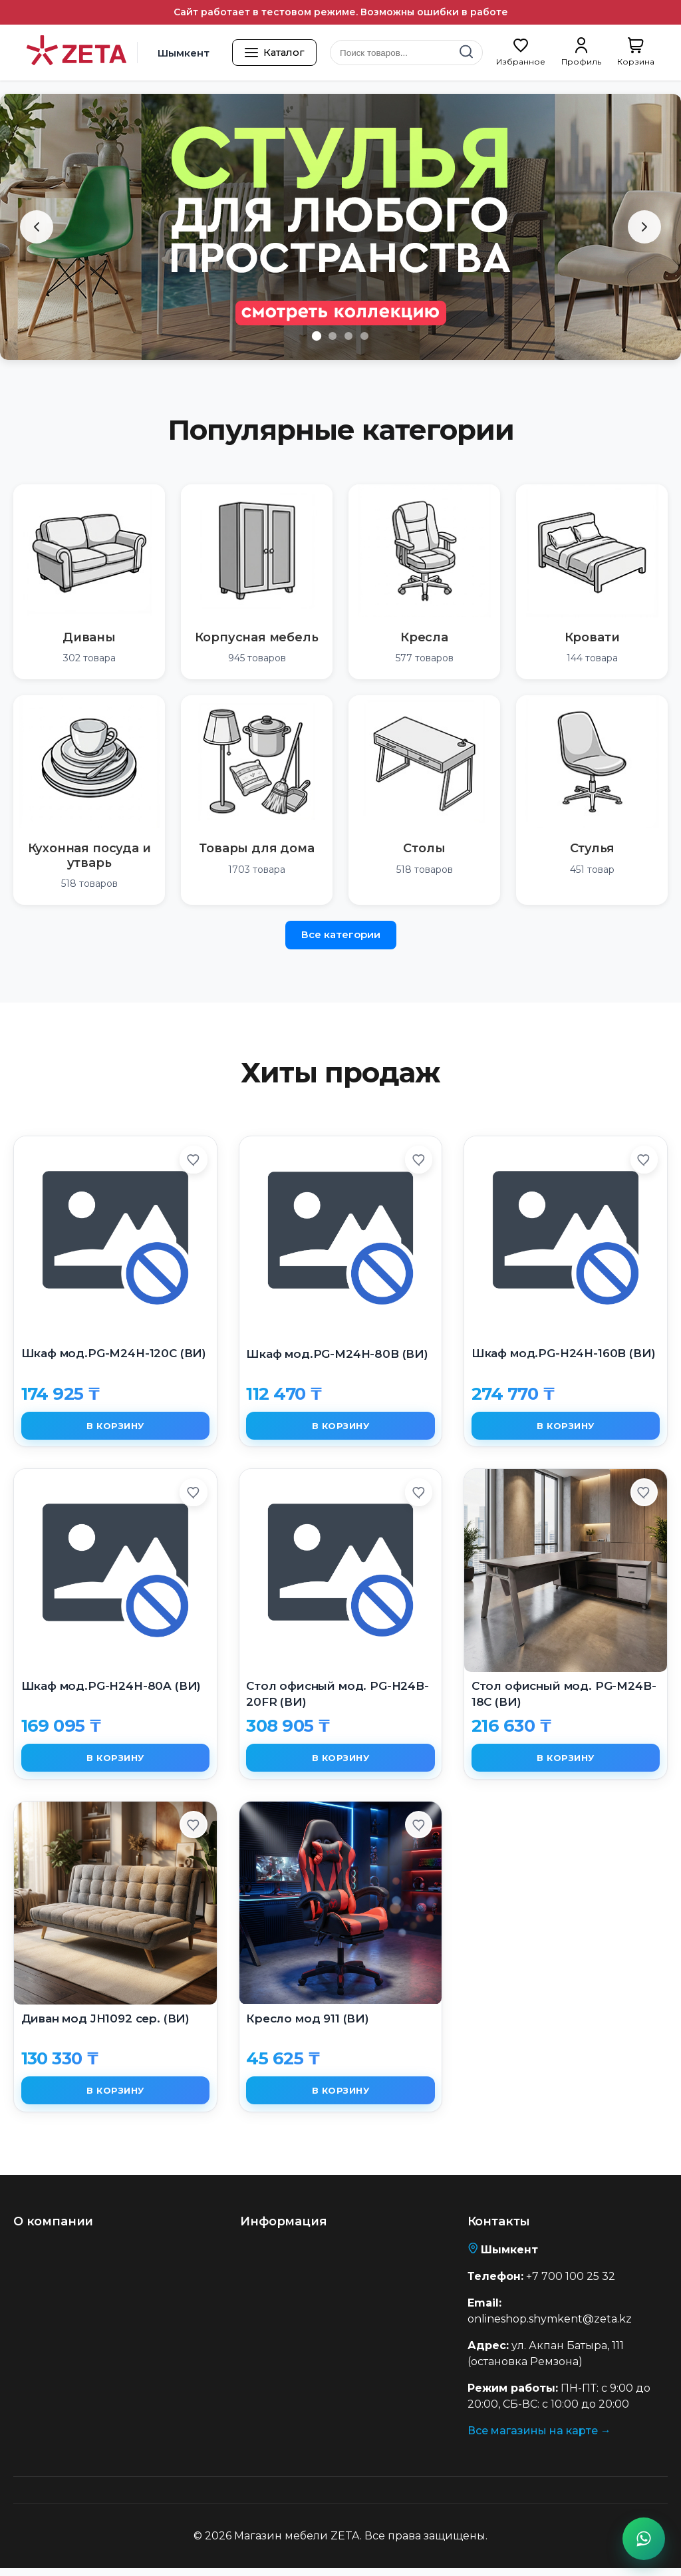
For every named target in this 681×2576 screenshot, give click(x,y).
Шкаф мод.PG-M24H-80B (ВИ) (337, 1354)
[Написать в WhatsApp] (643, 2538)
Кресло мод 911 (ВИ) (307, 2023)
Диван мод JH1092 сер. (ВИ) (105, 2023)
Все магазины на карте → (539, 2438)
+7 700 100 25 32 (570, 2284)
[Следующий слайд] (644, 226)
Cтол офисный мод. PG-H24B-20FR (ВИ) (337, 1696)
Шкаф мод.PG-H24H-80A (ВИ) (111, 1688)
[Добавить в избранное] (191, 1161)
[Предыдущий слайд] (36, 226)
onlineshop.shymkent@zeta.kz (550, 2327)
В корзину (115, 1427)
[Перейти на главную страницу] (76, 52)
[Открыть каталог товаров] (277, 53)
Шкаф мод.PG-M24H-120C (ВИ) (114, 1353)
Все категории (340, 934)
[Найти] (466, 53)
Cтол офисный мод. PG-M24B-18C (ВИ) (564, 1696)
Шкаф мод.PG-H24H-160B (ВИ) (564, 1353)
